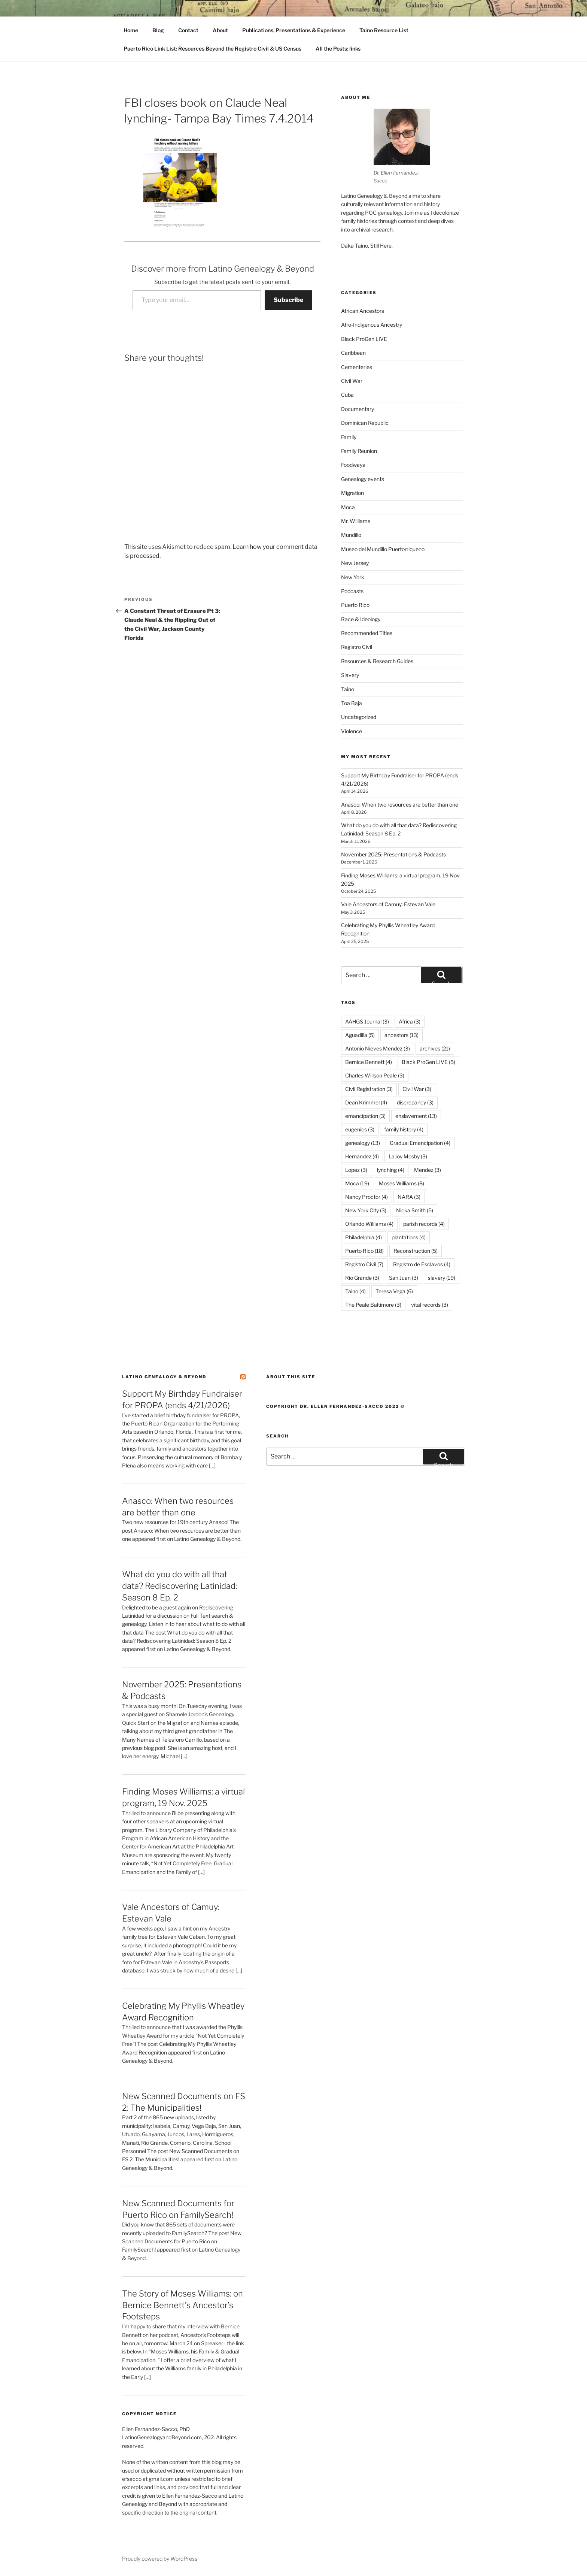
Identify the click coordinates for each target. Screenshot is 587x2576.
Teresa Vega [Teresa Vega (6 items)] (394, 1291)
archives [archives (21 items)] (435, 1048)
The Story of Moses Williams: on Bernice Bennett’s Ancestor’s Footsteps (182, 2305)
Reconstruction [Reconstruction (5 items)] (415, 1251)
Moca (348, 507)
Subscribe (288, 299)
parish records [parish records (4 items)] (424, 1224)
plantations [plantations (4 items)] (409, 1237)
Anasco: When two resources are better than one (399, 804)
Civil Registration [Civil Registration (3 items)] (369, 1089)
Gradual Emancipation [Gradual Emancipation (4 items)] (420, 1143)
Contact (188, 30)
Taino (347, 689)
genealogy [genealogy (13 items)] (362, 1143)
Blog (158, 30)
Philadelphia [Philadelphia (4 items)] (363, 1237)
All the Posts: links (338, 48)
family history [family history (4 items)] (403, 1129)
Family (348, 437)
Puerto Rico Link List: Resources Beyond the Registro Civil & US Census (212, 48)
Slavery (350, 675)
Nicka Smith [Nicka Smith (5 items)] (414, 1210)
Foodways (353, 465)
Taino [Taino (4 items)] (355, 1291)
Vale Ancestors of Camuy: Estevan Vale (388, 904)
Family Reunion (359, 451)
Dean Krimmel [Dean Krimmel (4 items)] (366, 1102)
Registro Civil (356, 647)
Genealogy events (362, 479)
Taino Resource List (383, 30)
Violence (351, 731)
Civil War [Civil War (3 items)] (416, 1089)
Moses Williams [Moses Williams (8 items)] (401, 1183)
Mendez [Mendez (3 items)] (427, 1170)
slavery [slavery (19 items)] (441, 1278)
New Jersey (355, 563)
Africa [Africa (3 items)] (409, 1021)
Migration (352, 493)
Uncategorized (358, 717)
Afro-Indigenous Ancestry (371, 324)
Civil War (351, 381)
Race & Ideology (360, 619)
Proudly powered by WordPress (159, 2558)
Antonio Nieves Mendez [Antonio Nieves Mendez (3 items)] (377, 1048)
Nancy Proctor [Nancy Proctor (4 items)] (366, 1197)
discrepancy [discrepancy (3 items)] (415, 1102)
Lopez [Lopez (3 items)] (356, 1170)
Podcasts (352, 591)
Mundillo (351, 535)
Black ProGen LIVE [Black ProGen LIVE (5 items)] (428, 1062)
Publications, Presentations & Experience (293, 30)
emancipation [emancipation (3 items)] (365, 1116)
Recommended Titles (366, 633)
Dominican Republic (365, 423)
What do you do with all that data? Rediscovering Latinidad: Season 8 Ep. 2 (179, 1585)
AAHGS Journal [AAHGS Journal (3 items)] (367, 1021)
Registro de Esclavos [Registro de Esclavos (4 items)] (421, 1264)
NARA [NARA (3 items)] (409, 1197)
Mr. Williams (355, 521)
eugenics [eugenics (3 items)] (359, 1129)
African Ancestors (362, 311)
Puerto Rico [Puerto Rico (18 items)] (364, 1251)
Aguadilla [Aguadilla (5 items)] (360, 1035)
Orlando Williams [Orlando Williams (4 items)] (369, 1224)
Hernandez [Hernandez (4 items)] (362, 1156)
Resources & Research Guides (377, 661)
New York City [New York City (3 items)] (365, 1210)
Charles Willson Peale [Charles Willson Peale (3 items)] (374, 1075)
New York (352, 577)
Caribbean (353, 353)
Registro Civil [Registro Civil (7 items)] (364, 1264)
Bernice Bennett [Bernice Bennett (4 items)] (368, 1062)
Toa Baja (351, 703)
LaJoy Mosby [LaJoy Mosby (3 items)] (408, 1156)
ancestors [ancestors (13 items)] (401, 1035)
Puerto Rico (355, 605)
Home (131, 30)
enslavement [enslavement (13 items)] (416, 1116)
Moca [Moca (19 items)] (357, 1183)
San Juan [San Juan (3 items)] (403, 1278)
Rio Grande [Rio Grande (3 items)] (362, 1278)
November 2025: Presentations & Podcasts (393, 854)
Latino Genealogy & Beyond (164, 1376)
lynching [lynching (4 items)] (390, 1170)
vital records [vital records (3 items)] (429, 1304)
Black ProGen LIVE (364, 339)
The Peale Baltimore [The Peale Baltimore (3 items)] (373, 1304)
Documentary (357, 409)
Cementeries (356, 367)
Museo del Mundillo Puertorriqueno (383, 549)
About (220, 30)
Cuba (347, 394)
